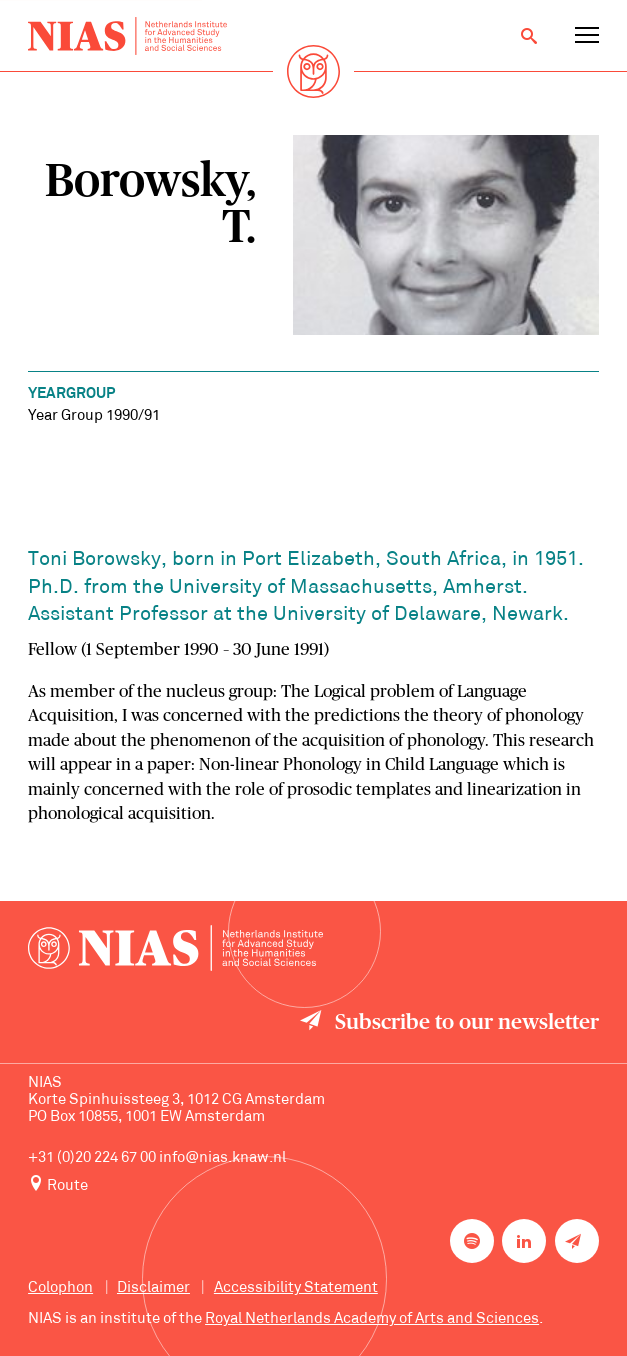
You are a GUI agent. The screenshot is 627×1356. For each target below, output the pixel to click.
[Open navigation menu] (587, 36)
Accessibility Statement (296, 1288)
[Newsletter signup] (577, 1241)
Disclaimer (153, 1288)
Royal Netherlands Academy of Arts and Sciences (372, 1319)
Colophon (60, 1288)
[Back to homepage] (127, 36)
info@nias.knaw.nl (222, 1158)
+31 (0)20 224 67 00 (92, 1158)
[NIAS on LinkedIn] (524, 1241)
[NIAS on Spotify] (472, 1241)
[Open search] (529, 36)
